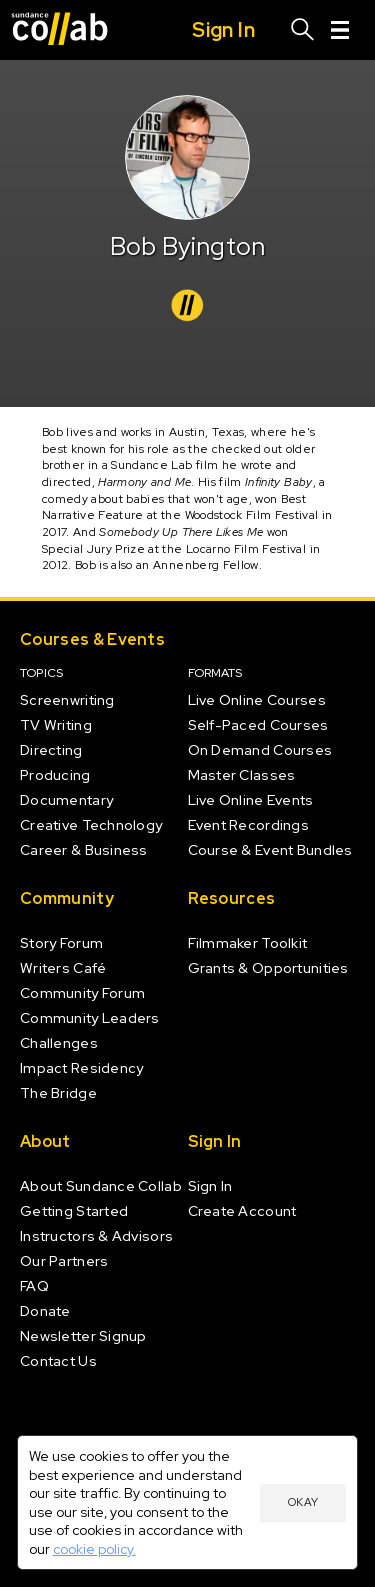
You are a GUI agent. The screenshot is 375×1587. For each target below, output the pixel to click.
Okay (303, 1502)
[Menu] (340, 30)
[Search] (303, 30)
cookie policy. (94, 1549)
